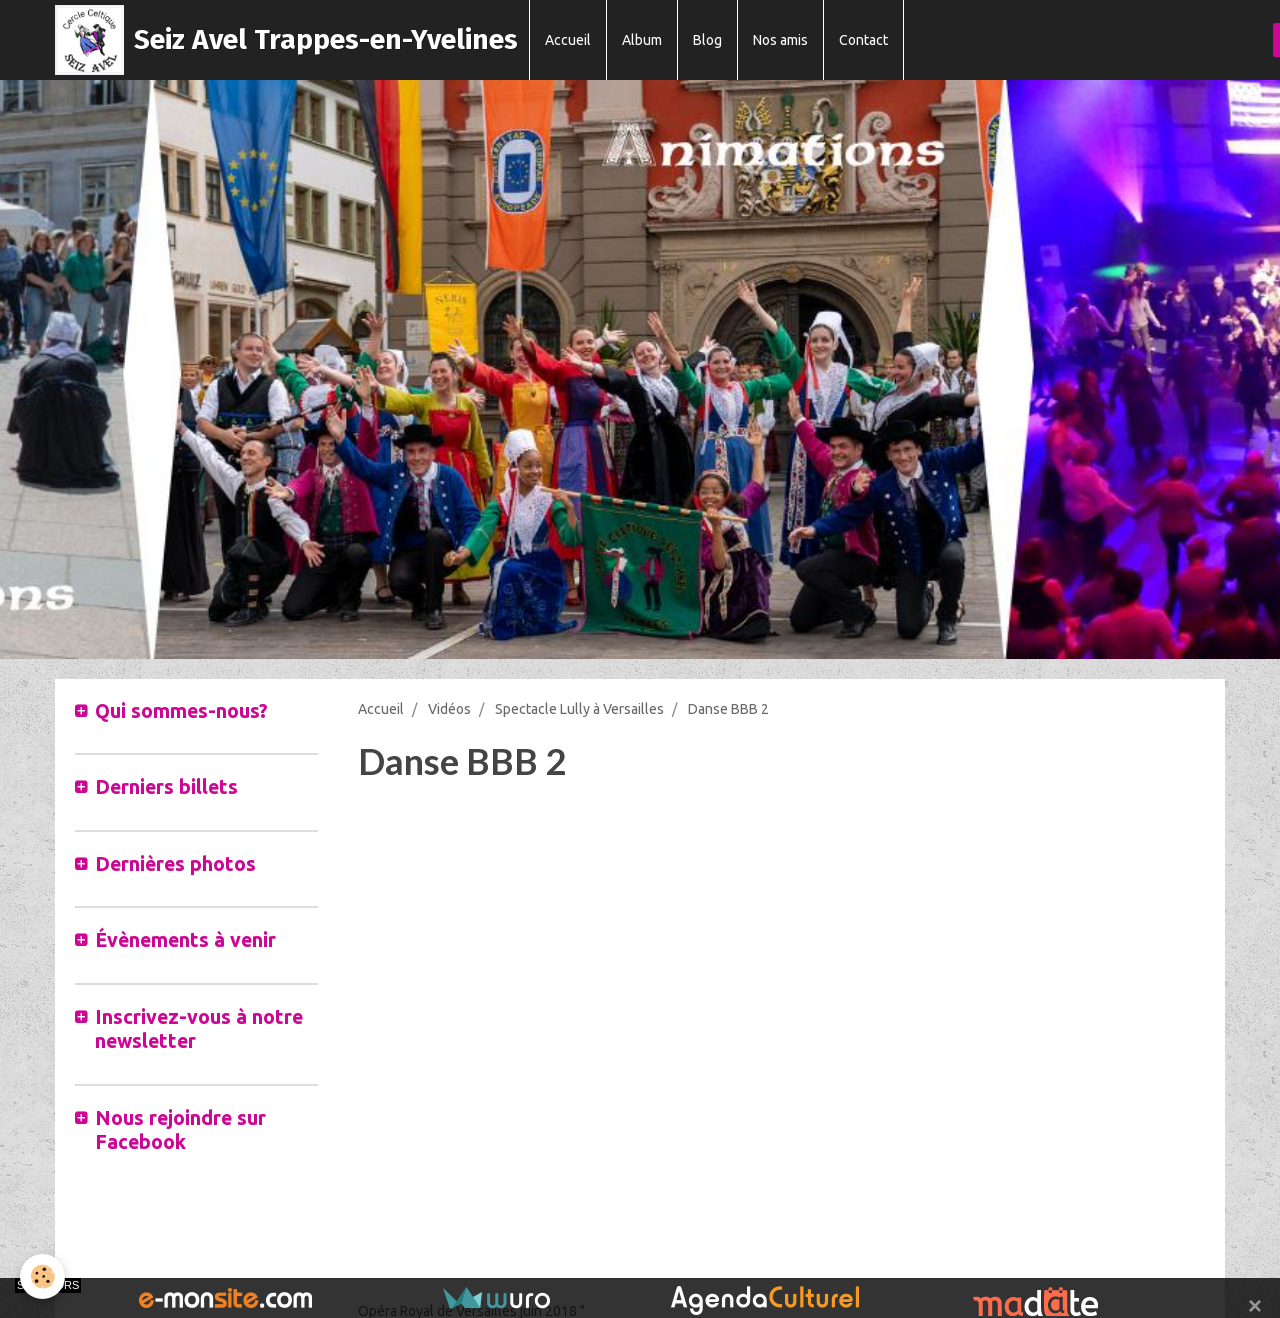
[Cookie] (42, 1276)
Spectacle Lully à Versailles (579, 709)
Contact (863, 40)
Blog (707, 40)
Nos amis (780, 40)
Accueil (568, 40)
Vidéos (449, 709)
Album (642, 40)
